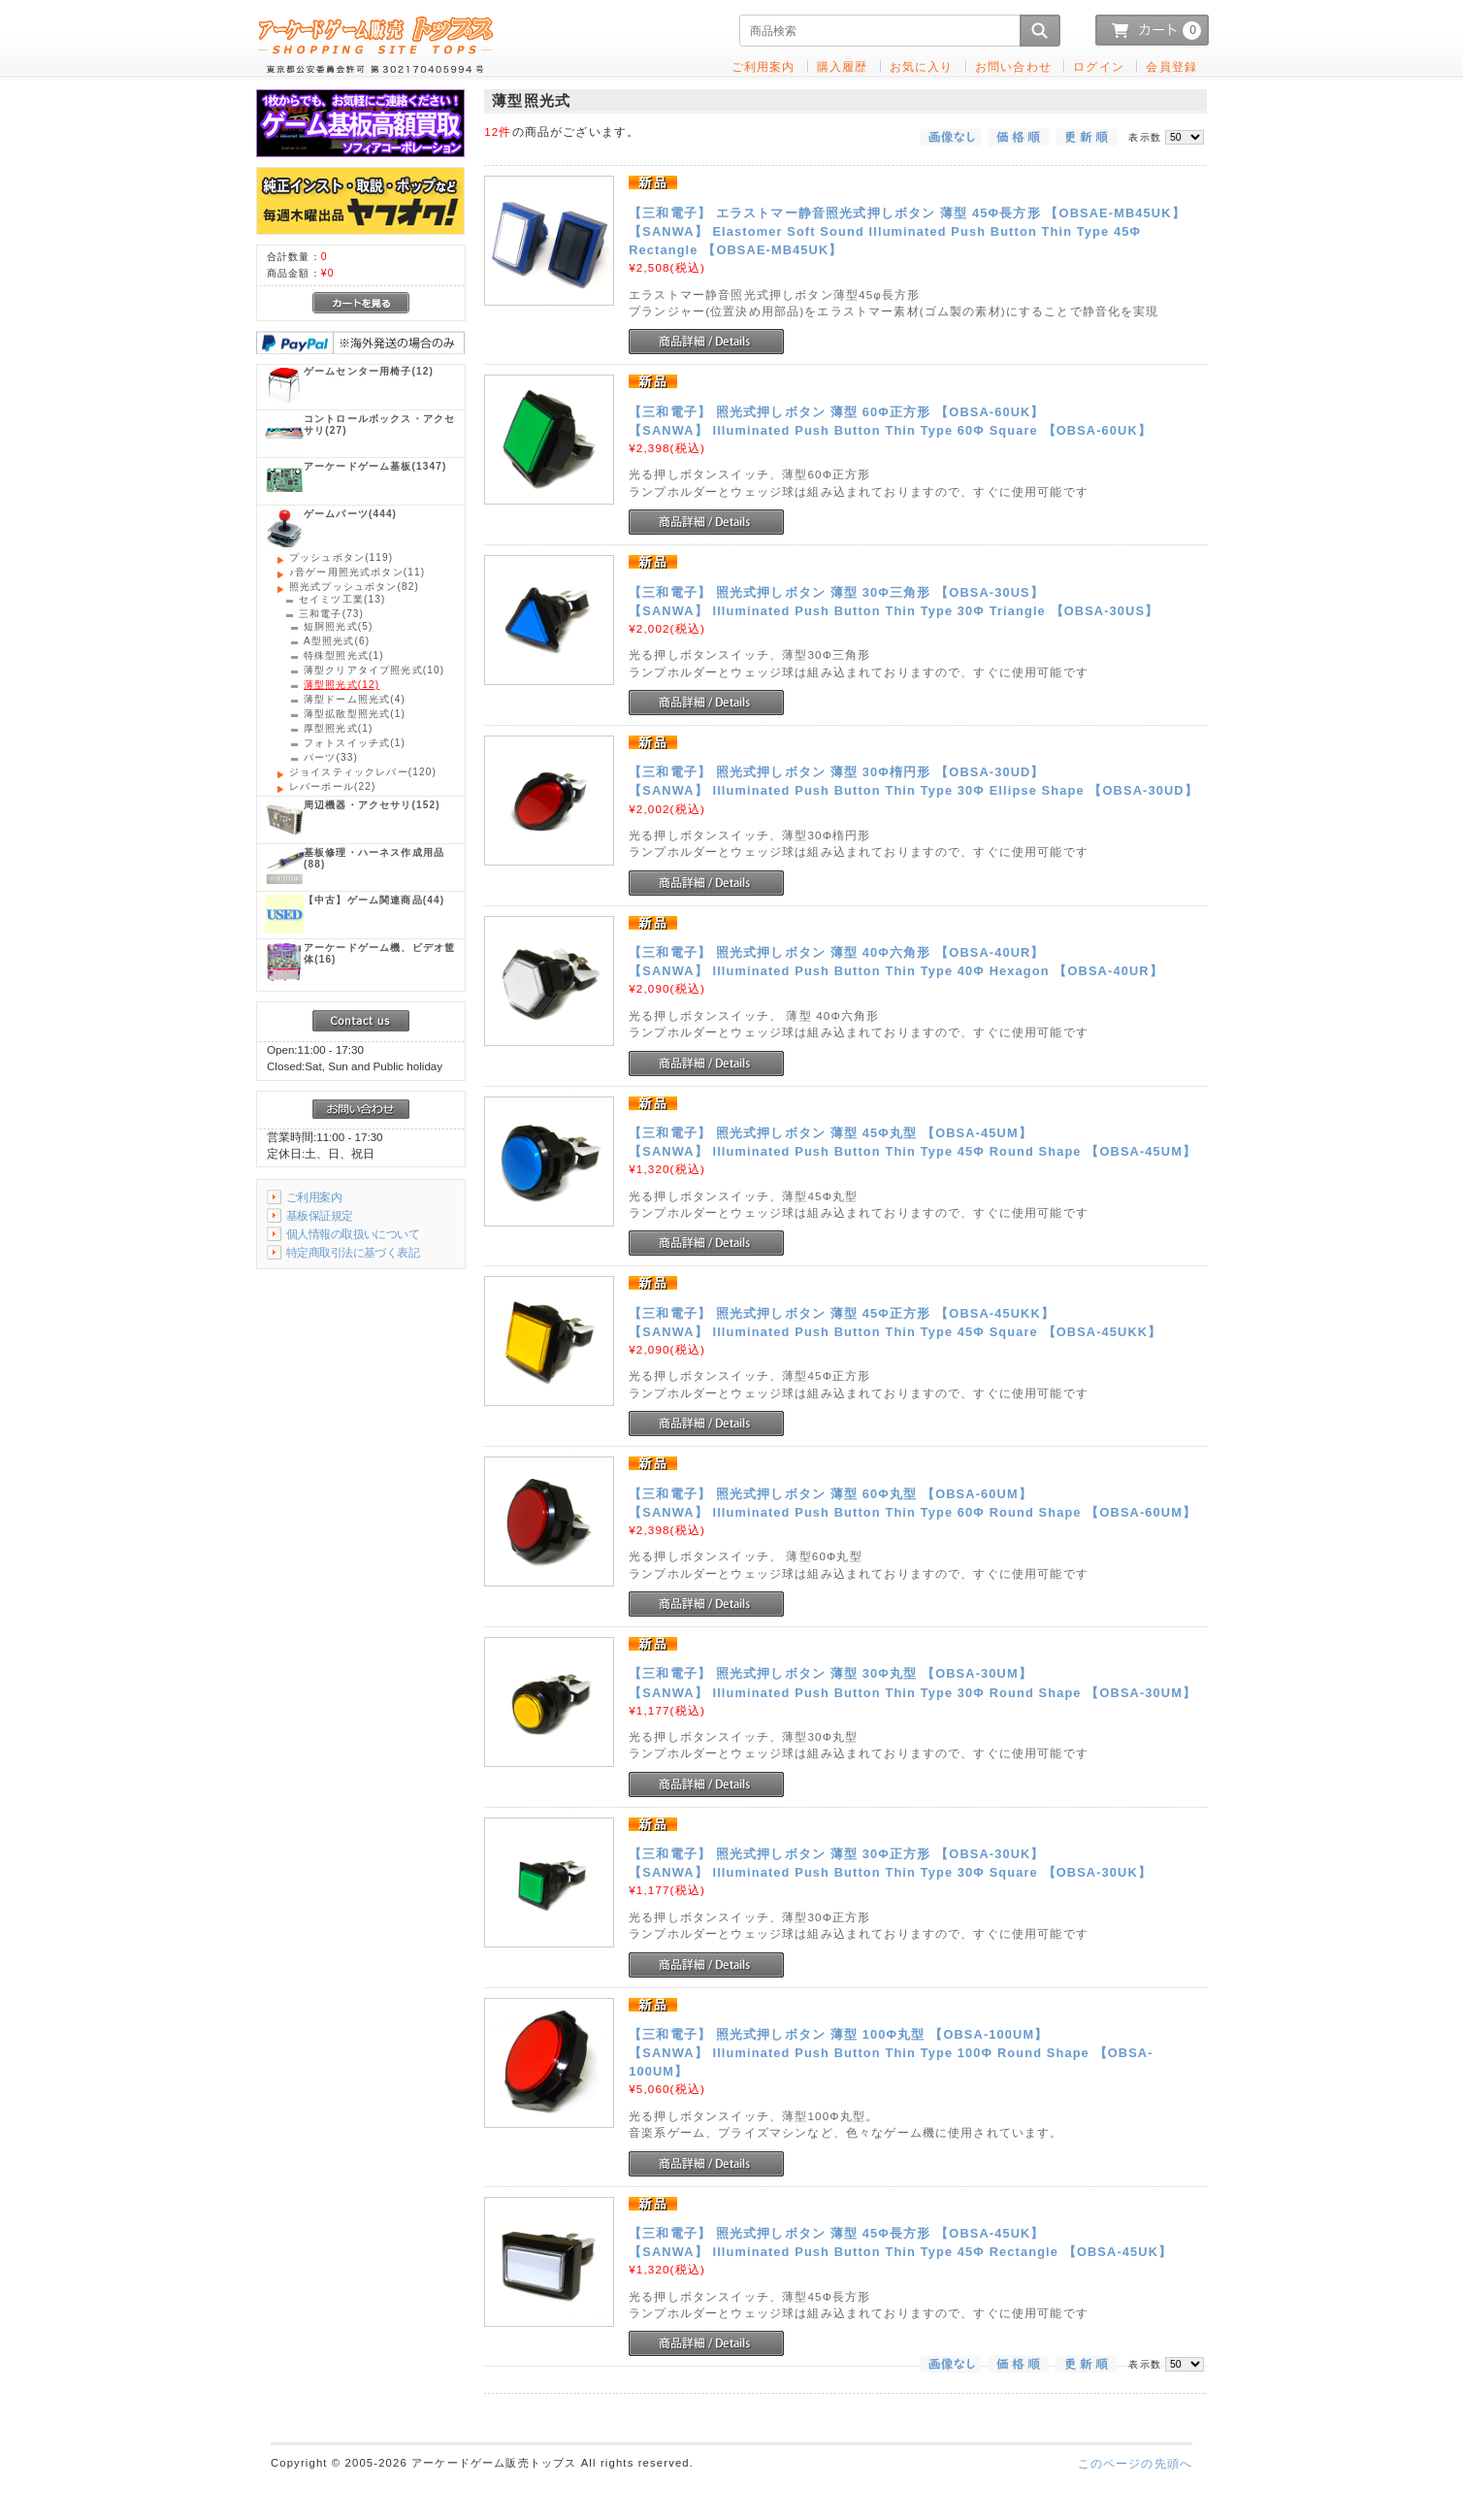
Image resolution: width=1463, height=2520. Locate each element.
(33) (331, 757)
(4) (355, 699)
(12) (369, 371)
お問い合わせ (1013, 66)
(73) (331, 613)
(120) (363, 772)
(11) (357, 572)
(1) (344, 655)
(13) (342, 599)
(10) (374, 670)
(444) (350, 513)
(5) (339, 626)
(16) (379, 953)
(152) (372, 805)
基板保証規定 (319, 1215)
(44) (374, 900)
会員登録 (1171, 66)
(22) (332, 786)
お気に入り (922, 66)
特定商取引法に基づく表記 (352, 1252)
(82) (354, 586)
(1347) (375, 466)
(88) (374, 858)
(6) (337, 641)
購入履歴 (842, 66)
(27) (379, 424)
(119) (341, 557)
